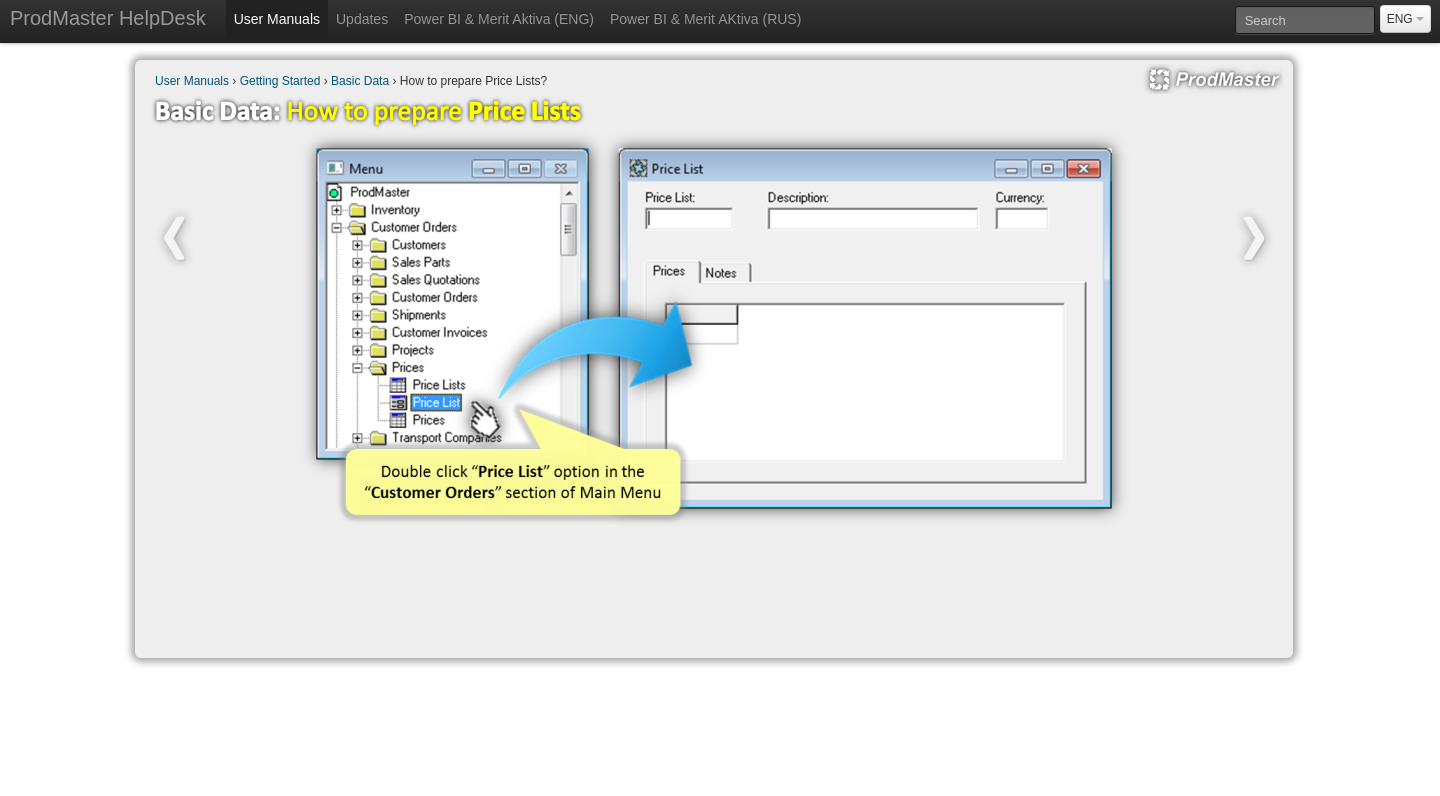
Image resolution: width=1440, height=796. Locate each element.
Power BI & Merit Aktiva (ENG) (499, 19)
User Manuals (277, 19)
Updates (362, 19)
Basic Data (360, 81)
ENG (1405, 19)
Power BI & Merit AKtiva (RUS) (705, 19)
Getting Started (280, 81)
